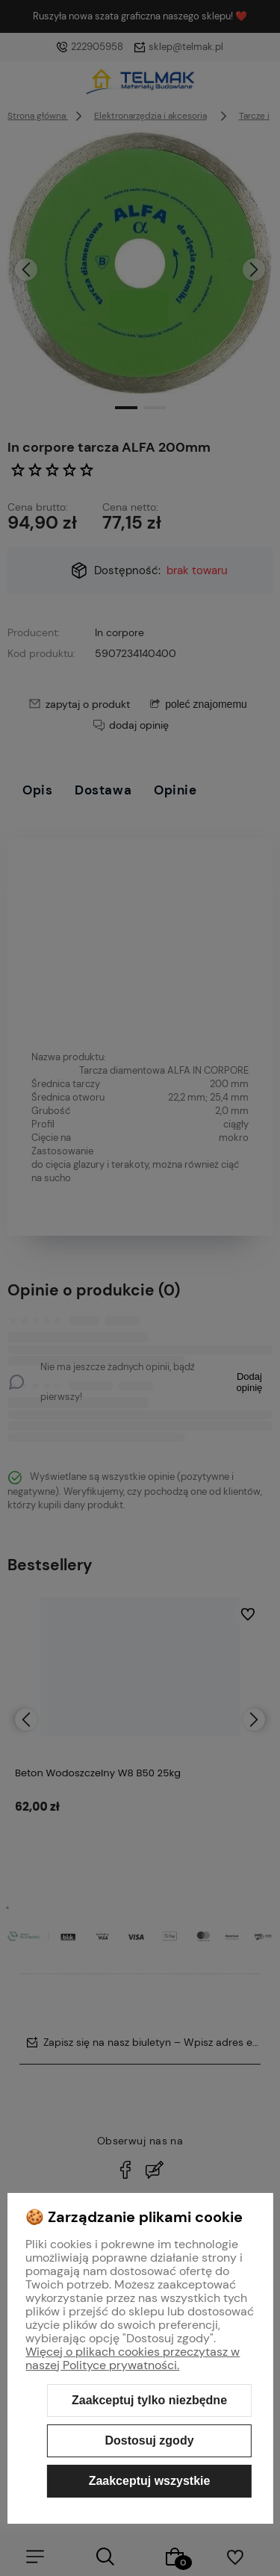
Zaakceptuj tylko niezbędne (149, 2400)
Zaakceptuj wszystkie (150, 2480)
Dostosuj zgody (149, 2440)
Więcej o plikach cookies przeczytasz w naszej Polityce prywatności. (132, 2358)
